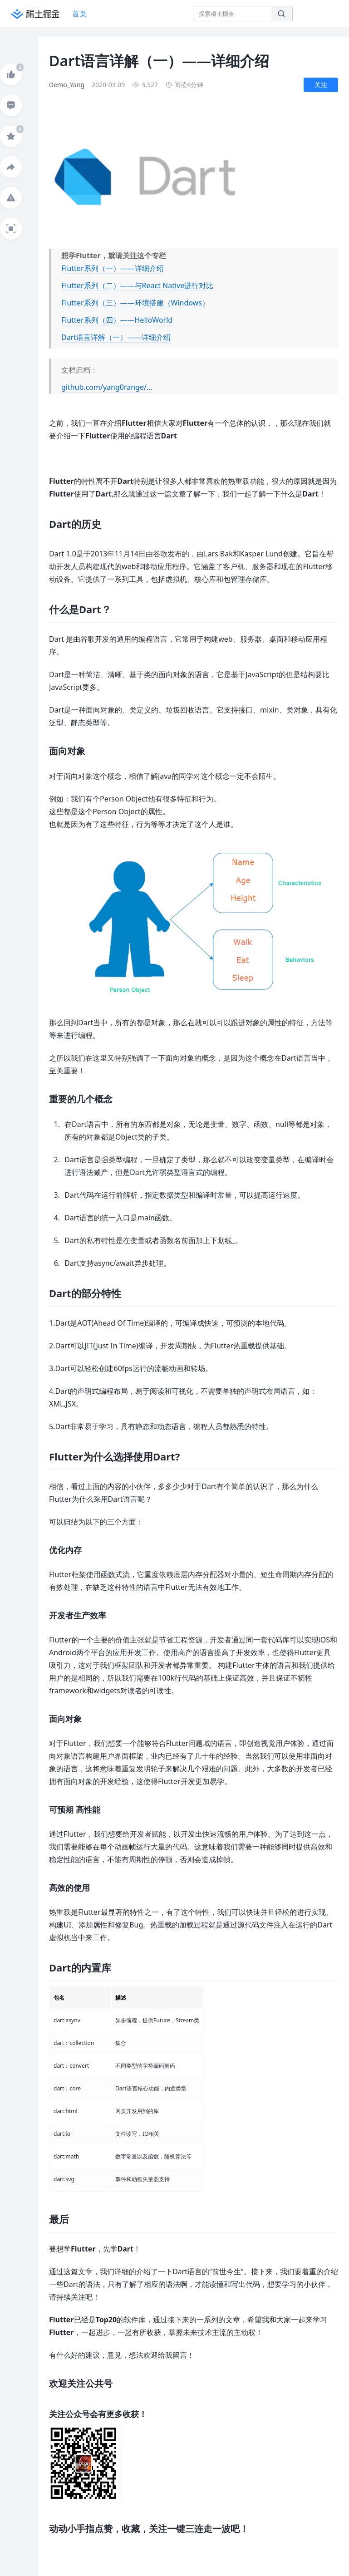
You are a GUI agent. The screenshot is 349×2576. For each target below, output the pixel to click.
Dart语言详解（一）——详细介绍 (116, 337)
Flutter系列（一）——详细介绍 (112, 268)
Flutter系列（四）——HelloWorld (116, 320)
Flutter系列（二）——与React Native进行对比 (137, 285)
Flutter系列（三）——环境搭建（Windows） (135, 303)
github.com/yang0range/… (106, 387)
